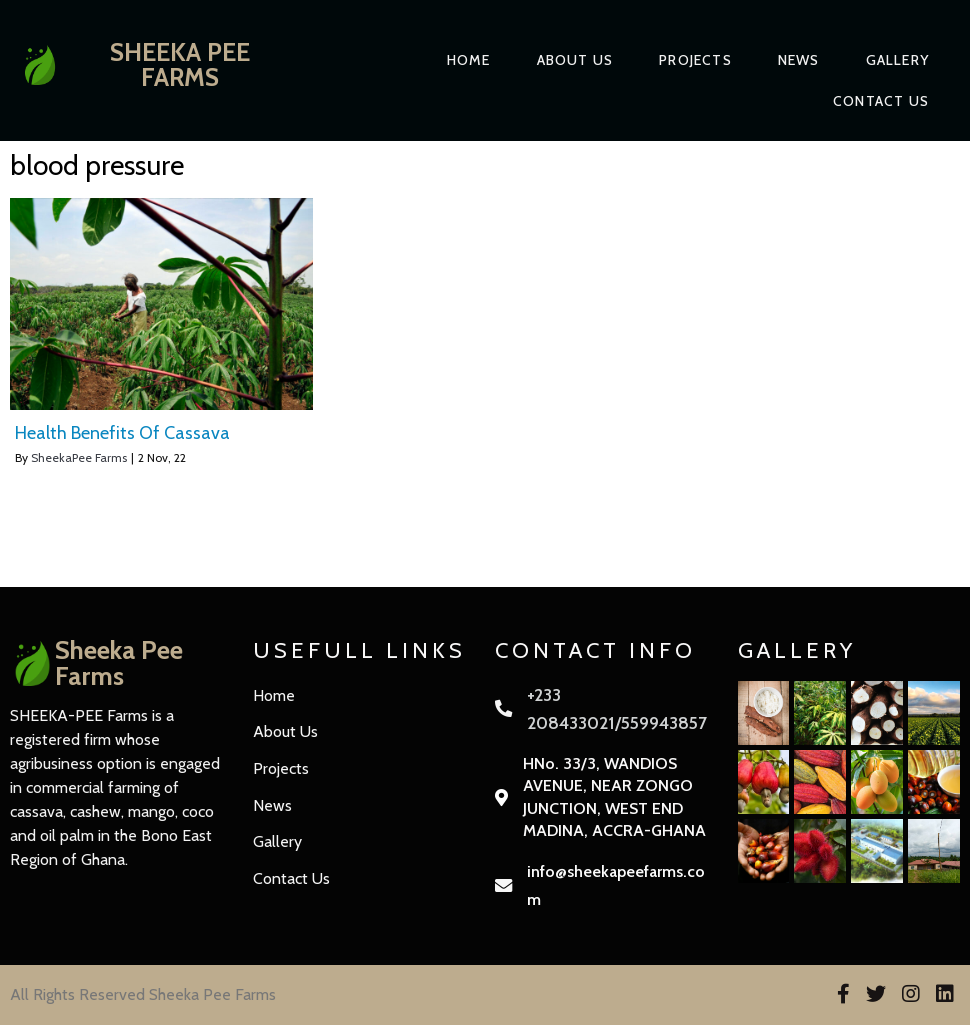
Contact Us (881, 101)
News (799, 60)
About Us (575, 60)
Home (469, 60)
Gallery (897, 60)
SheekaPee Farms (79, 457)
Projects (695, 60)
